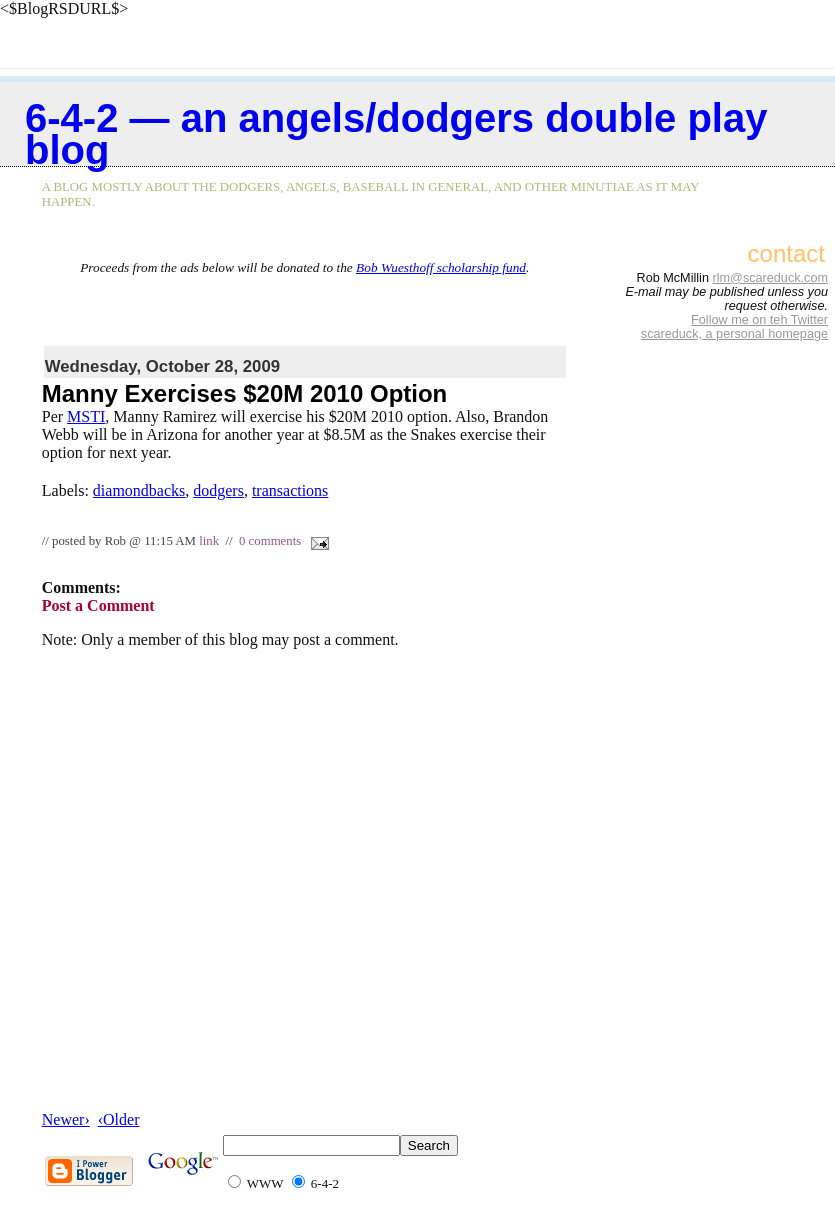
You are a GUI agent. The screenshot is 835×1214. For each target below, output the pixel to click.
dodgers (218, 490)
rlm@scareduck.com (770, 278)
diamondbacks (139, 490)
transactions (290, 490)
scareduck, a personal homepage (734, 334)
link (209, 541)
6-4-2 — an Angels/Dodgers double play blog (396, 134)
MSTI (86, 416)
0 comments (270, 541)
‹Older (119, 1119)
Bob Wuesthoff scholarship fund (441, 267)
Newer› (66, 1119)
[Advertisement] (305, 306)
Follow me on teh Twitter (759, 320)
